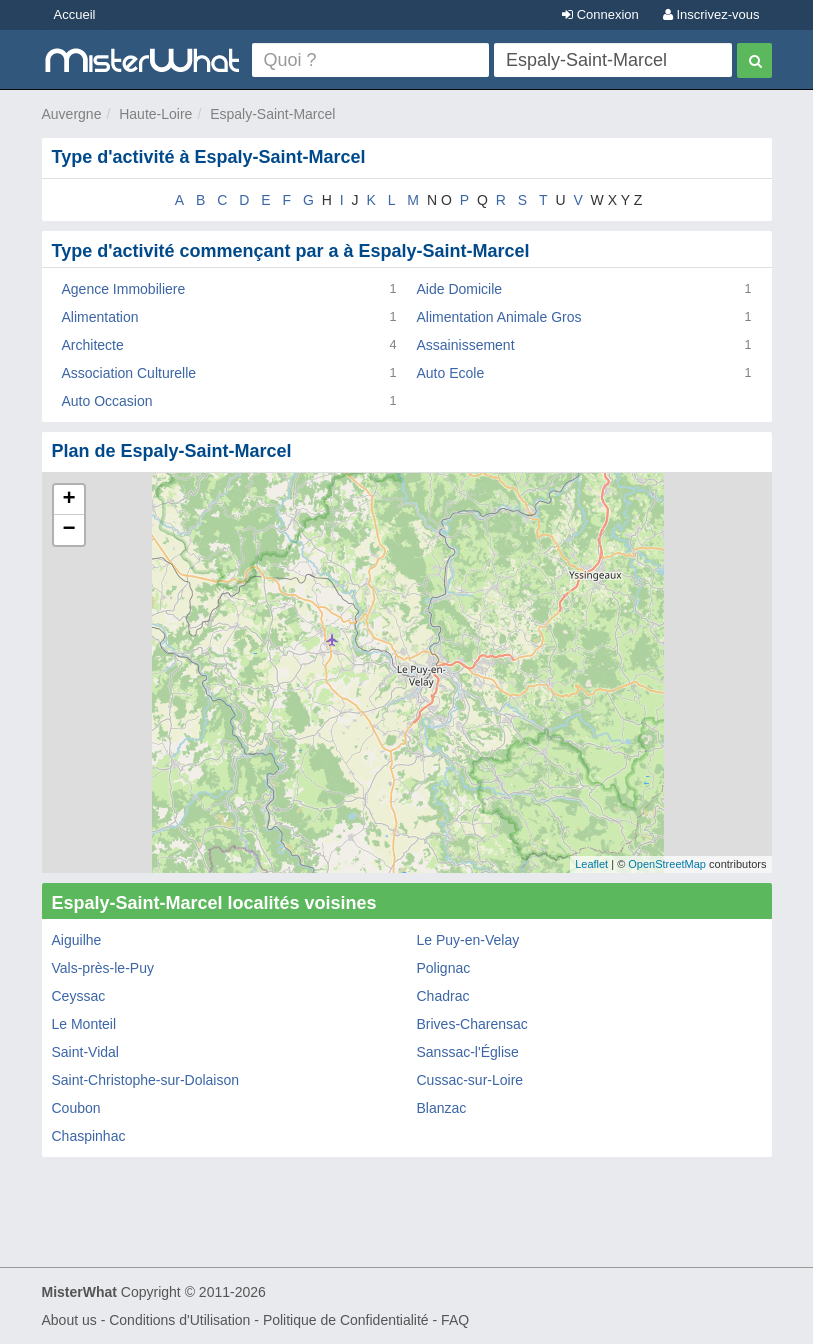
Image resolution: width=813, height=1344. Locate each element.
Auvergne (72, 114)
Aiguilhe (77, 940)
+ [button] (68, 500)
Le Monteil (84, 1024)
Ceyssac (79, 996)
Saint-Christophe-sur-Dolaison (146, 1080)
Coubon (76, 1108)
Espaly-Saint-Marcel (272, 114)
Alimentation (100, 317)
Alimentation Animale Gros (499, 317)
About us (69, 1320)
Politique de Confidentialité (346, 1320)
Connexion (600, 14)
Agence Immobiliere (124, 289)
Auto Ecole (451, 373)
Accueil (75, 14)
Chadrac (443, 996)
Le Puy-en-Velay (468, 940)
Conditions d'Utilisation (179, 1320)
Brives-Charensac (472, 1024)
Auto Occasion (107, 401)
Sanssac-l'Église (468, 1052)
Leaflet (591, 864)
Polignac (444, 968)
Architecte (93, 345)
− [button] (68, 530)
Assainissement (466, 345)
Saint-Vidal (85, 1052)
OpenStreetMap (667, 864)
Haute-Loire (155, 114)
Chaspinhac (89, 1136)
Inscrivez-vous (711, 14)
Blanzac (442, 1108)
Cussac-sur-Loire (470, 1080)
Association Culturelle (129, 373)
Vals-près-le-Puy (103, 968)
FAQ (455, 1320)
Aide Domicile (460, 289)
